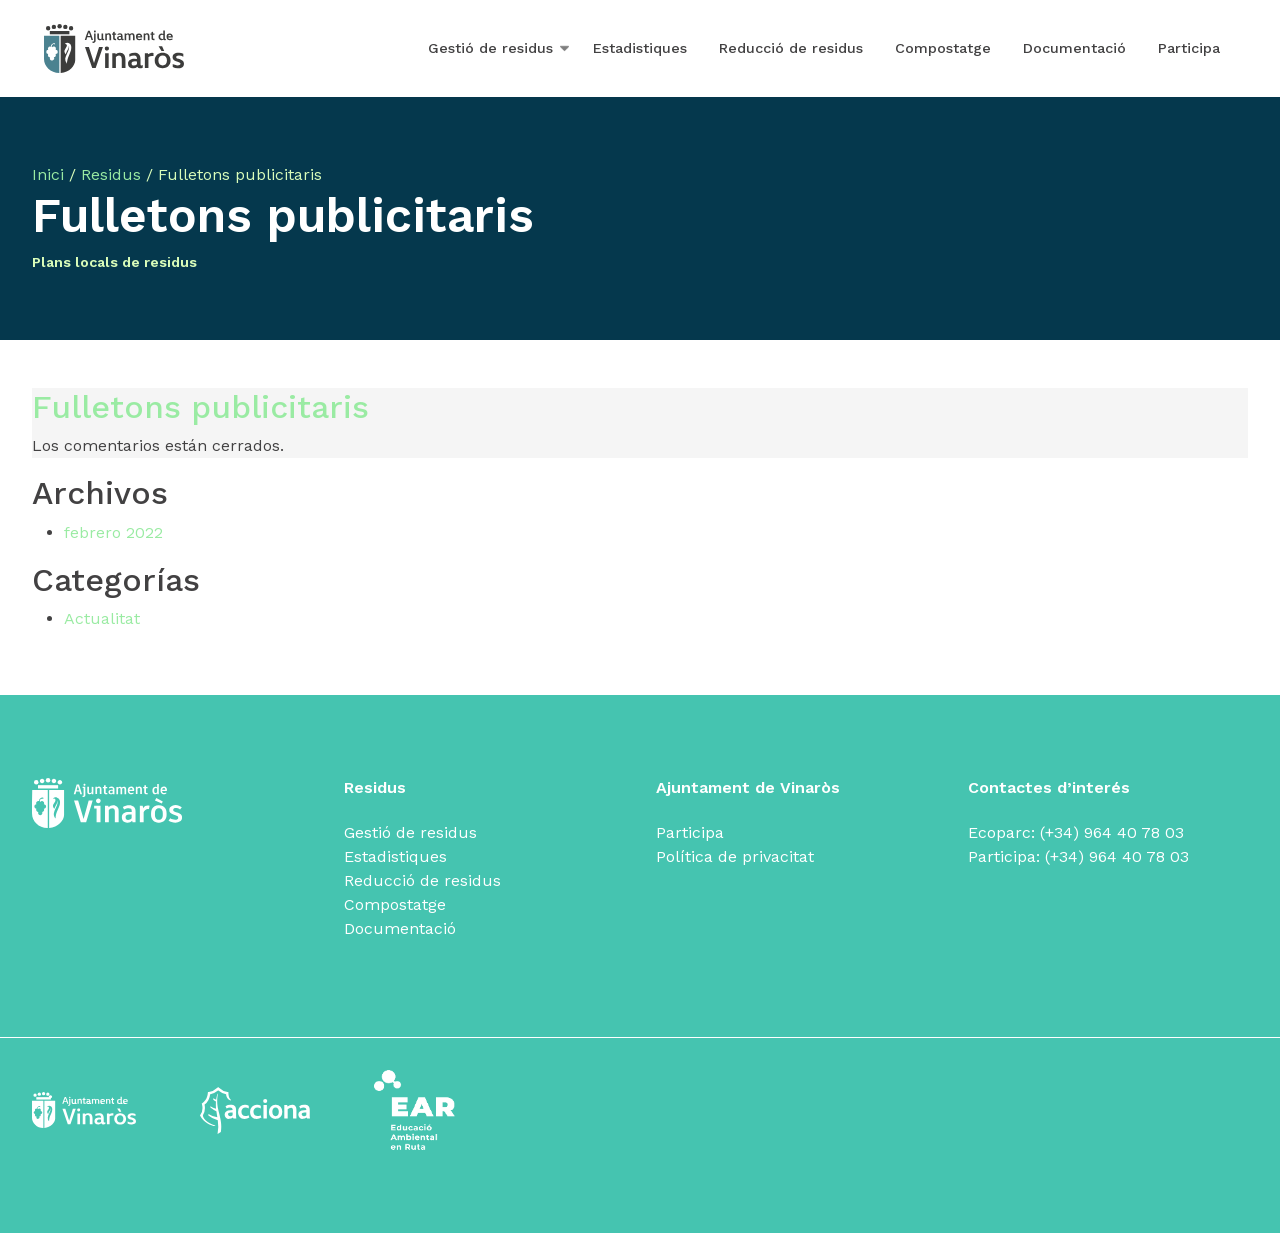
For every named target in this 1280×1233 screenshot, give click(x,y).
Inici (48, 174)
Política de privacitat (735, 856)
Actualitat (102, 618)
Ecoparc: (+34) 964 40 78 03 (1076, 832)
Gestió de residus (490, 48)
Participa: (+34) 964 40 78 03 (1078, 856)
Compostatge (943, 48)
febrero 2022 (113, 532)
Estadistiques (640, 48)
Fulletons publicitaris (200, 407)
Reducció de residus (791, 48)
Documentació (1074, 48)
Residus (111, 174)
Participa (1189, 48)
